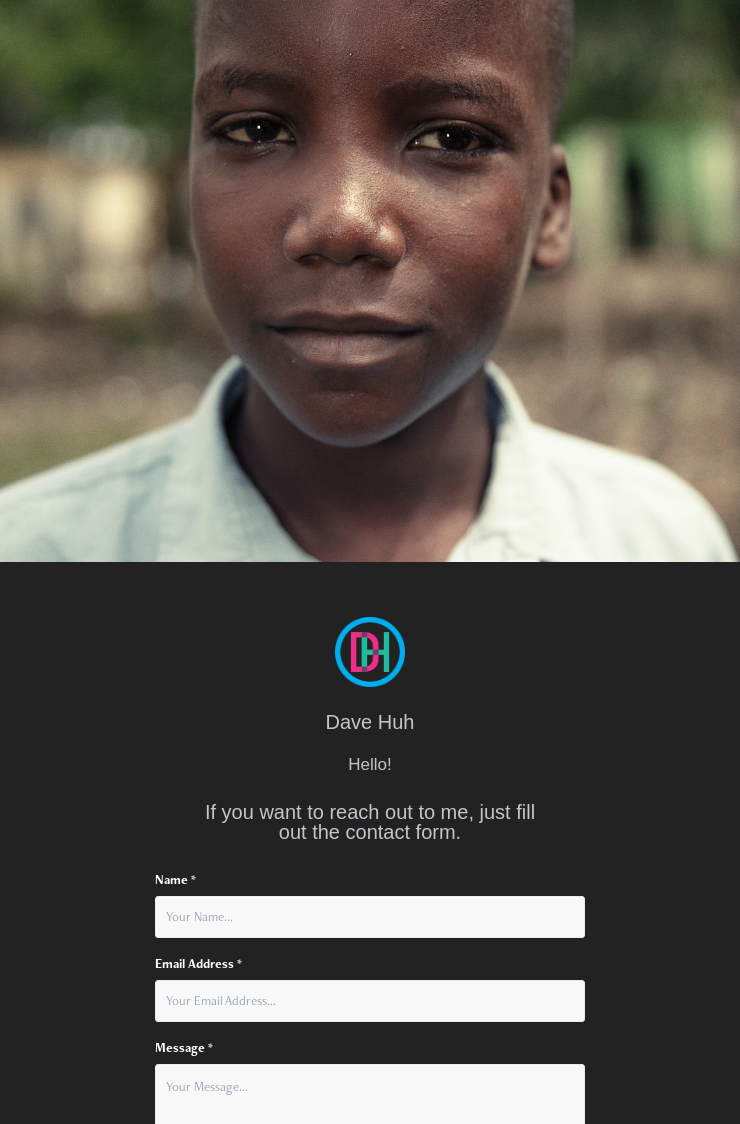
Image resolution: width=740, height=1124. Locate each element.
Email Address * (198, 964)
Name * (175, 880)
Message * (184, 1048)
